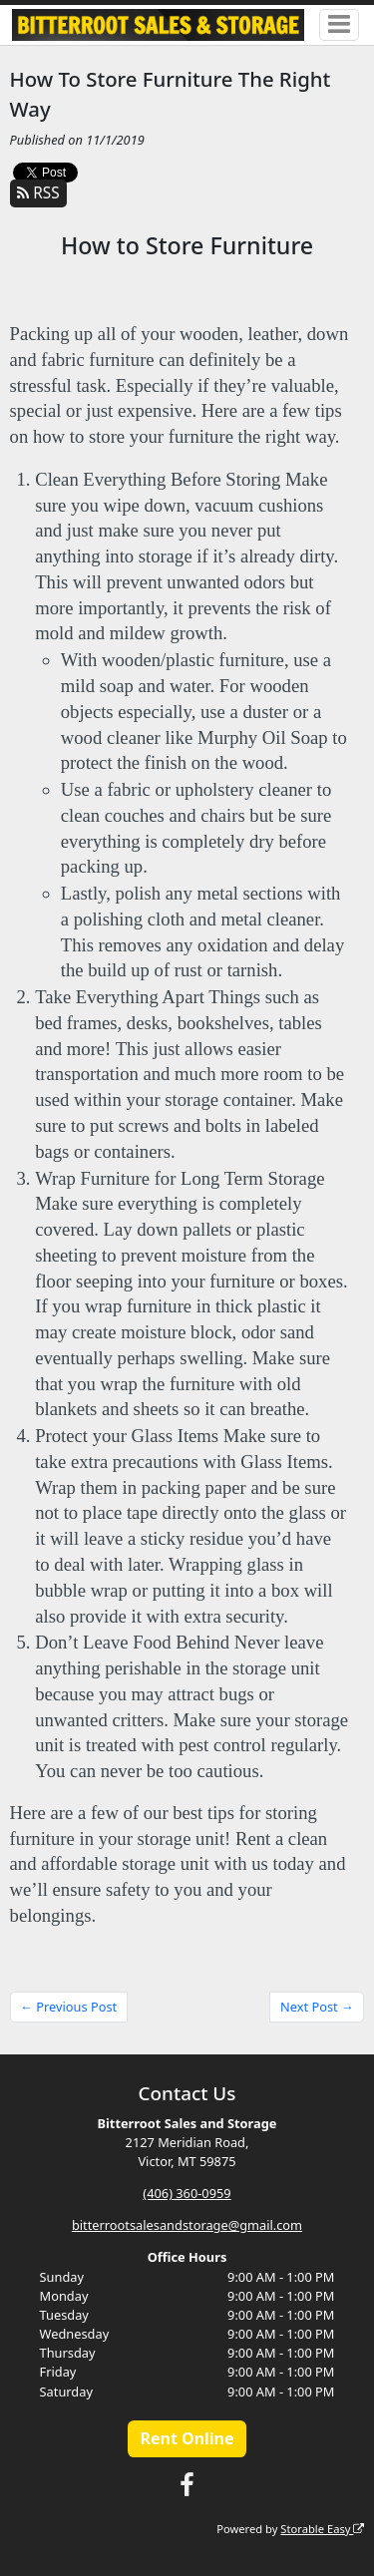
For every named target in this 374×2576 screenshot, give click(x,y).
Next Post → (317, 2007)
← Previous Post (68, 2007)
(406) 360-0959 (186, 2193)
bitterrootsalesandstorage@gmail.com (187, 2225)
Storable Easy (322, 2528)
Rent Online (186, 2438)
